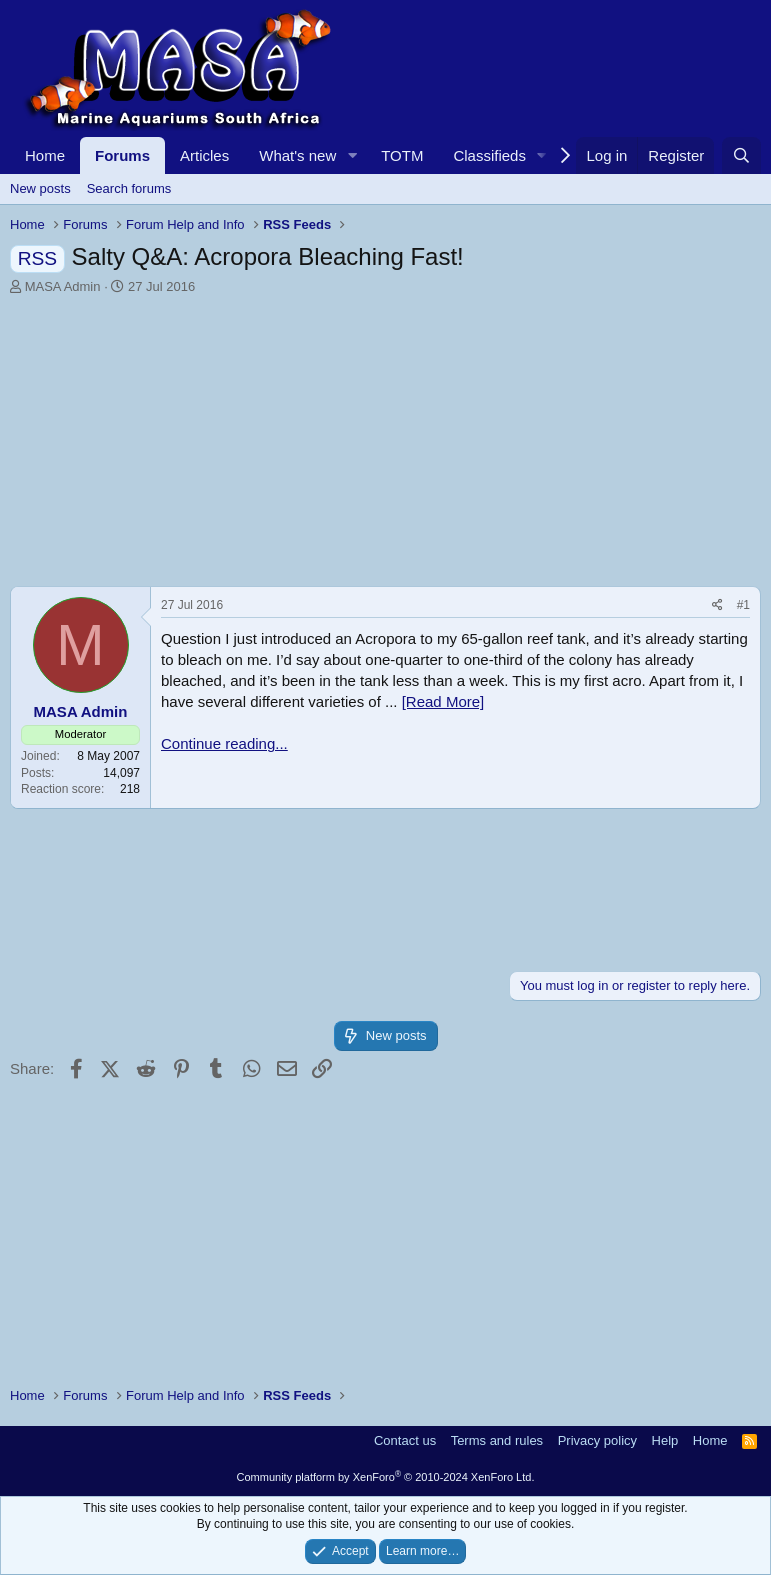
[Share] (717, 605)
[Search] (741, 155)
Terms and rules (497, 1440)
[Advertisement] (385, 446)
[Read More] (443, 701)
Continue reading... (224, 743)
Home (45, 155)
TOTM (402, 155)
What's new (297, 155)
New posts (40, 188)
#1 (743, 605)
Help (665, 1440)
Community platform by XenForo (386, 1477)
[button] (352, 155)
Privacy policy (597, 1440)
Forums (122, 155)
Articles (204, 155)
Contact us (405, 1440)
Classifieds (489, 155)
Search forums (129, 188)
